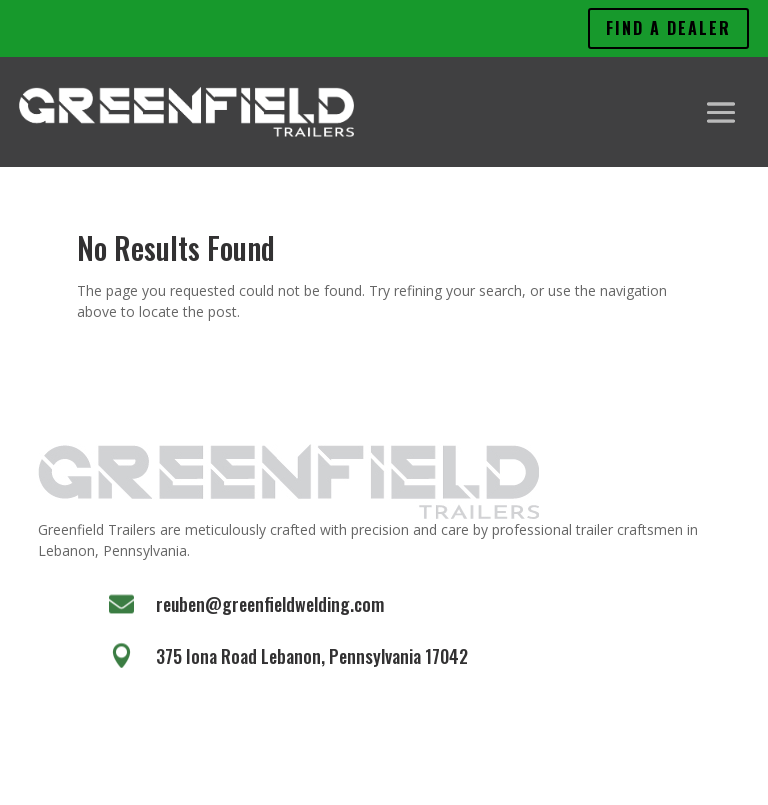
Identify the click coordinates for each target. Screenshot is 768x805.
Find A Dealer (668, 28)
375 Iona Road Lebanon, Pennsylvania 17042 (312, 656)
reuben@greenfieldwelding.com (270, 604)
